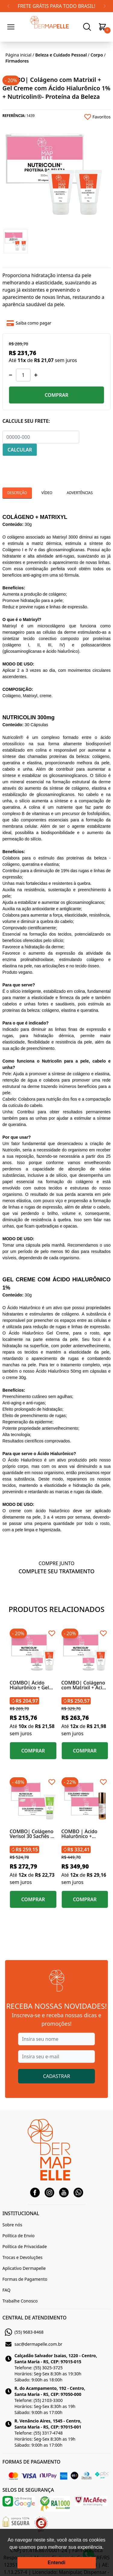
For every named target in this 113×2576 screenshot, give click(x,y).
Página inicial (18, 55)
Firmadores (17, 61)
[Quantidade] (23, 375)
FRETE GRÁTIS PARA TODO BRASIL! (56, 6)
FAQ (6, 2290)
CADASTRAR (56, 2076)
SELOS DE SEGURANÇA (28, 2490)
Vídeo (47, 492)
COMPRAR (56, 395)
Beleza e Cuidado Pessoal (61, 55)
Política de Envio (18, 2235)
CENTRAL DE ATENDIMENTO (34, 2317)
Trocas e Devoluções (22, 2257)
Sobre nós (12, 2225)
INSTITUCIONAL (20, 2213)
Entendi (56, 2562)
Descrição (17, 492)
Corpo (96, 55)
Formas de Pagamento (24, 2279)
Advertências (80, 492)
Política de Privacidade (24, 2246)
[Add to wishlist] (84, 117)
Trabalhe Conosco (20, 2301)
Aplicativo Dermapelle (24, 2268)
